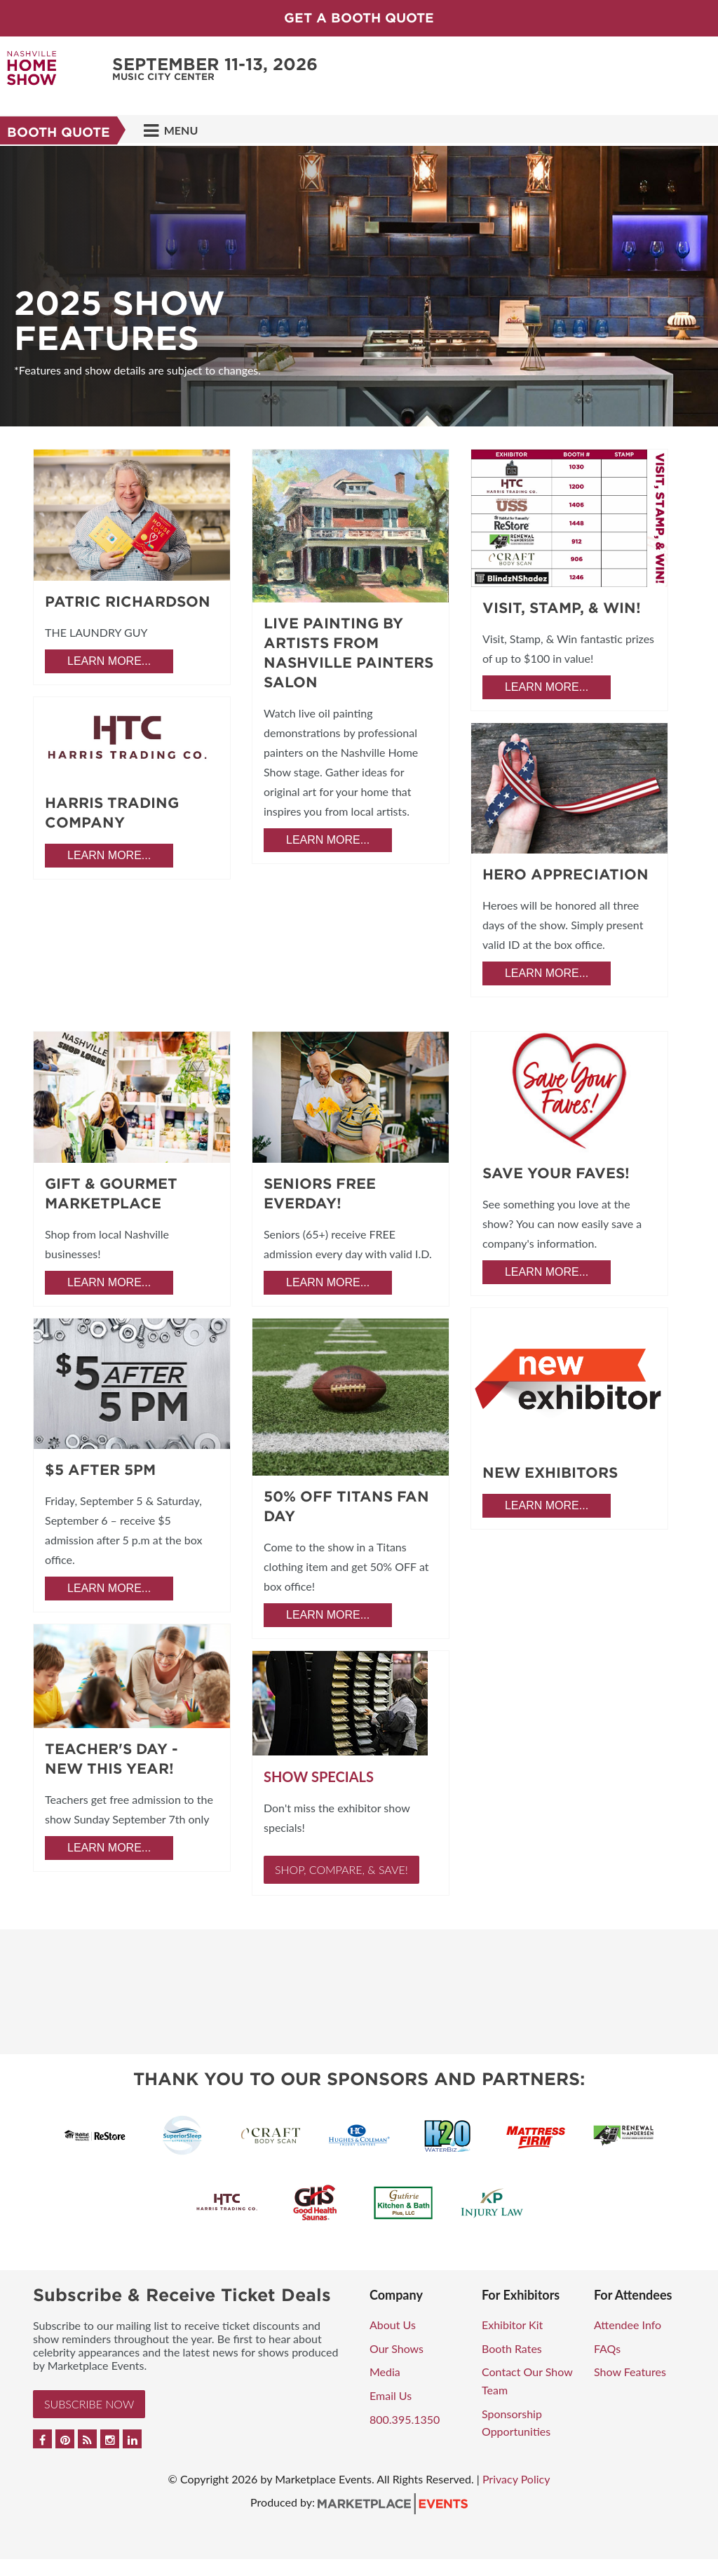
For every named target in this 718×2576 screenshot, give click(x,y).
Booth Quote (58, 132)
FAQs (607, 2348)
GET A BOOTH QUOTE (359, 18)
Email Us (391, 2395)
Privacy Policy (516, 2479)
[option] (359, 286)
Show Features (630, 2371)
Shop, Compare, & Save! (341, 1869)
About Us (393, 2324)
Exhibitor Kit (512, 2324)
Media (385, 2371)
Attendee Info (627, 2324)
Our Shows (397, 2348)
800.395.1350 (405, 2419)
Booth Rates (512, 2348)
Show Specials (319, 1776)
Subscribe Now (89, 2403)
